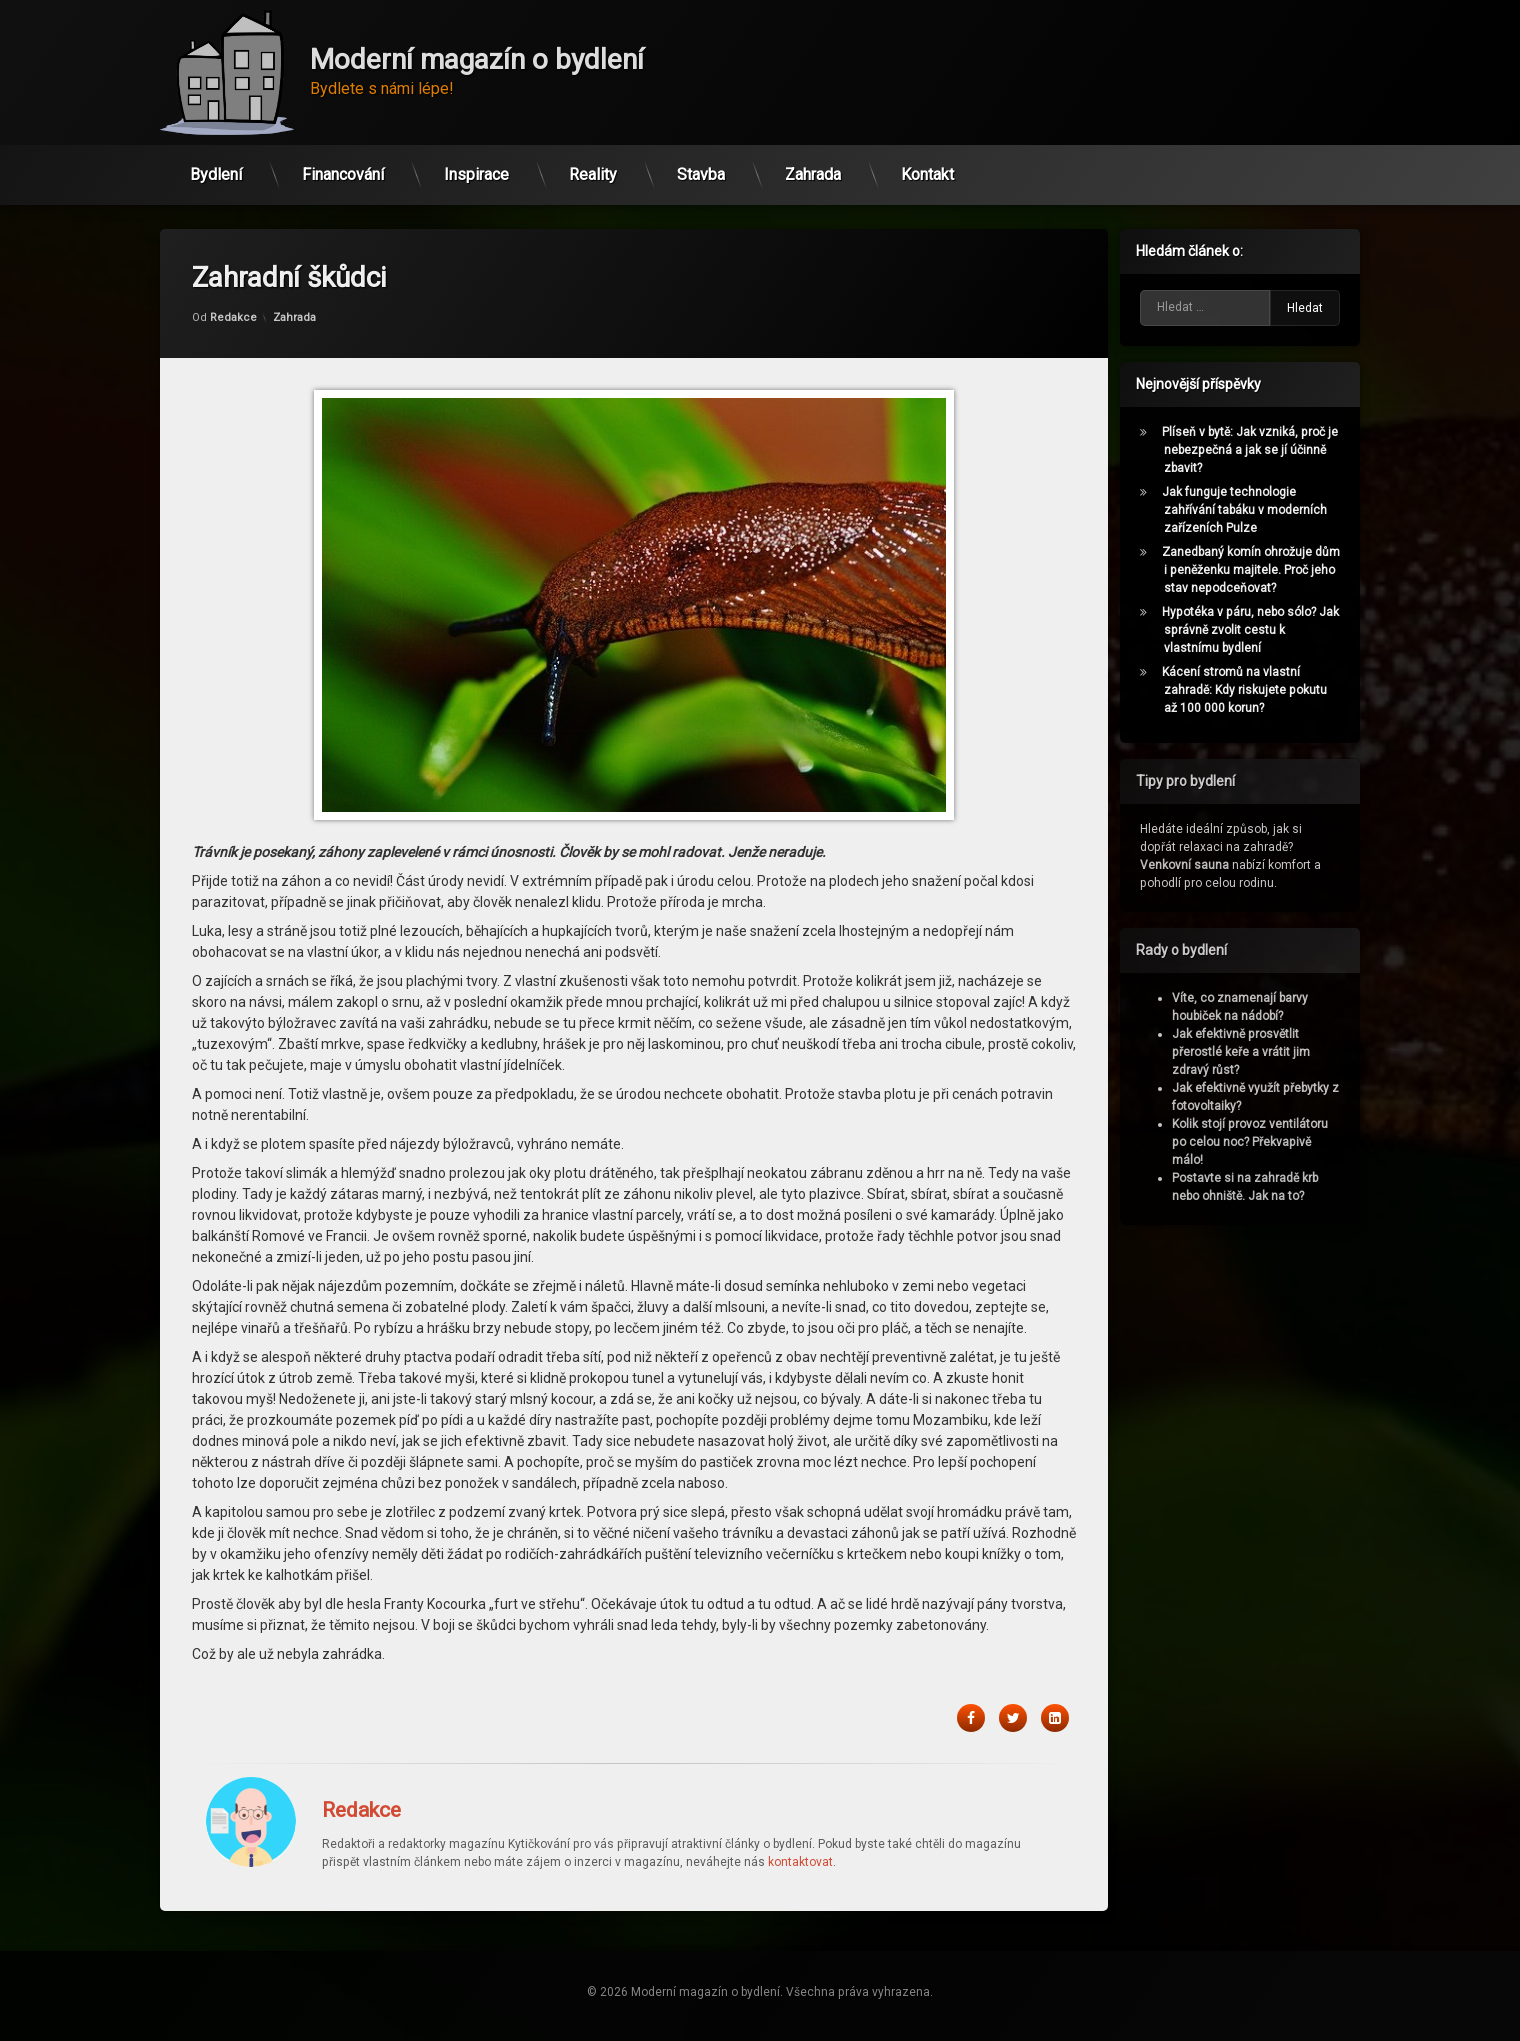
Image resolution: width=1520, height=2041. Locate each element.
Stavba (701, 168)
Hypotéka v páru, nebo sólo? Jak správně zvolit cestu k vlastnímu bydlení (1257, 630)
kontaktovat (800, 1813)
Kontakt (927, 168)
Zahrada (813, 168)
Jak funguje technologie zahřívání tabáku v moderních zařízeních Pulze (1251, 510)
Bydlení (216, 168)
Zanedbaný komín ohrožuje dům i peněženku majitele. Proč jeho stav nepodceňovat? (1258, 570)
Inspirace (476, 168)
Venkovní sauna (1191, 865)
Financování (343, 168)
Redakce (233, 268)
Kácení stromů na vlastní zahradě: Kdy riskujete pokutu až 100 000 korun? (1251, 690)
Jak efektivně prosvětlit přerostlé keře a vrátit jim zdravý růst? (1248, 1052)
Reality (593, 168)
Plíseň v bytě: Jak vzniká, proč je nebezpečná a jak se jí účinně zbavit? (1257, 450)
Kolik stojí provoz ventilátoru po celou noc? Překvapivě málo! (1257, 1142)
